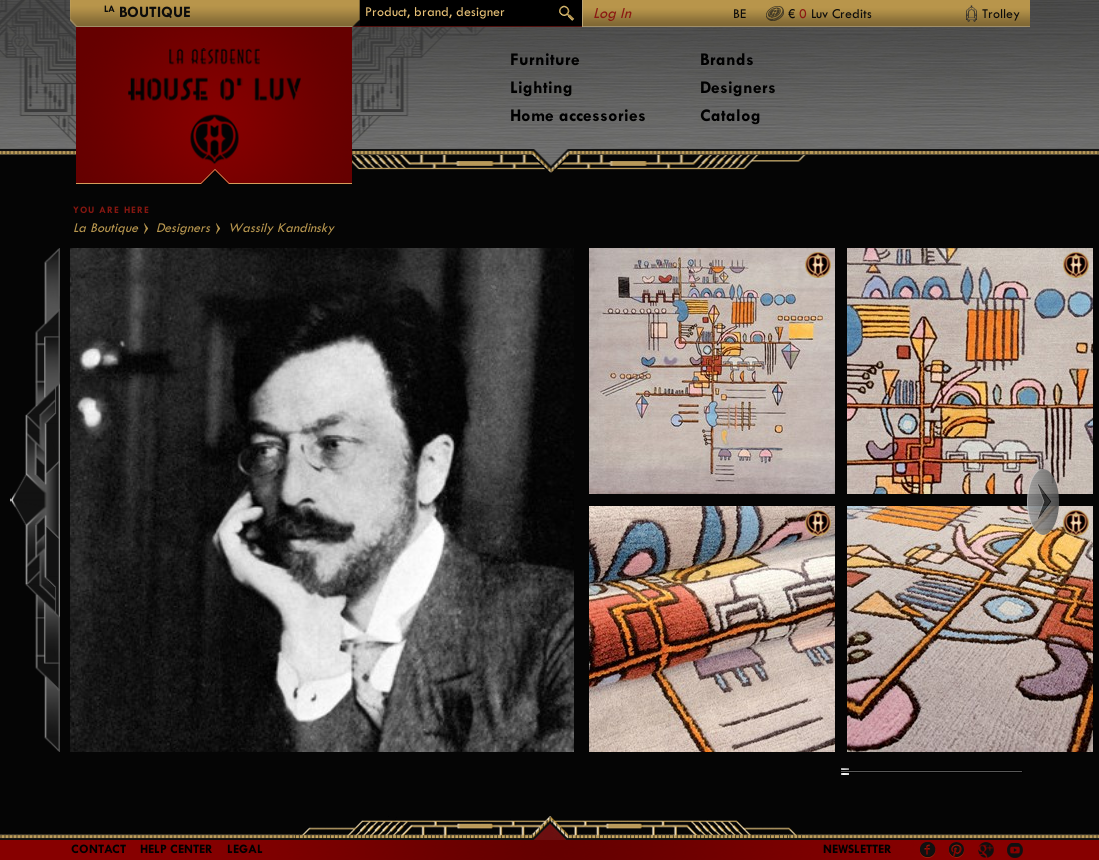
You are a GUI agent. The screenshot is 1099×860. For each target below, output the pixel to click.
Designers (738, 87)
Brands (727, 59)
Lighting (541, 87)
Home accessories (578, 115)
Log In (612, 13)
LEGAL (245, 849)
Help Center (176, 849)
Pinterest (957, 850)
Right (1061, 502)
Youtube (1015, 850)
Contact (98, 849)
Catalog (730, 115)
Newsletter (857, 849)
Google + (988, 851)
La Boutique (105, 227)
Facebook (928, 850)
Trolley (1001, 13)
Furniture (545, 59)
